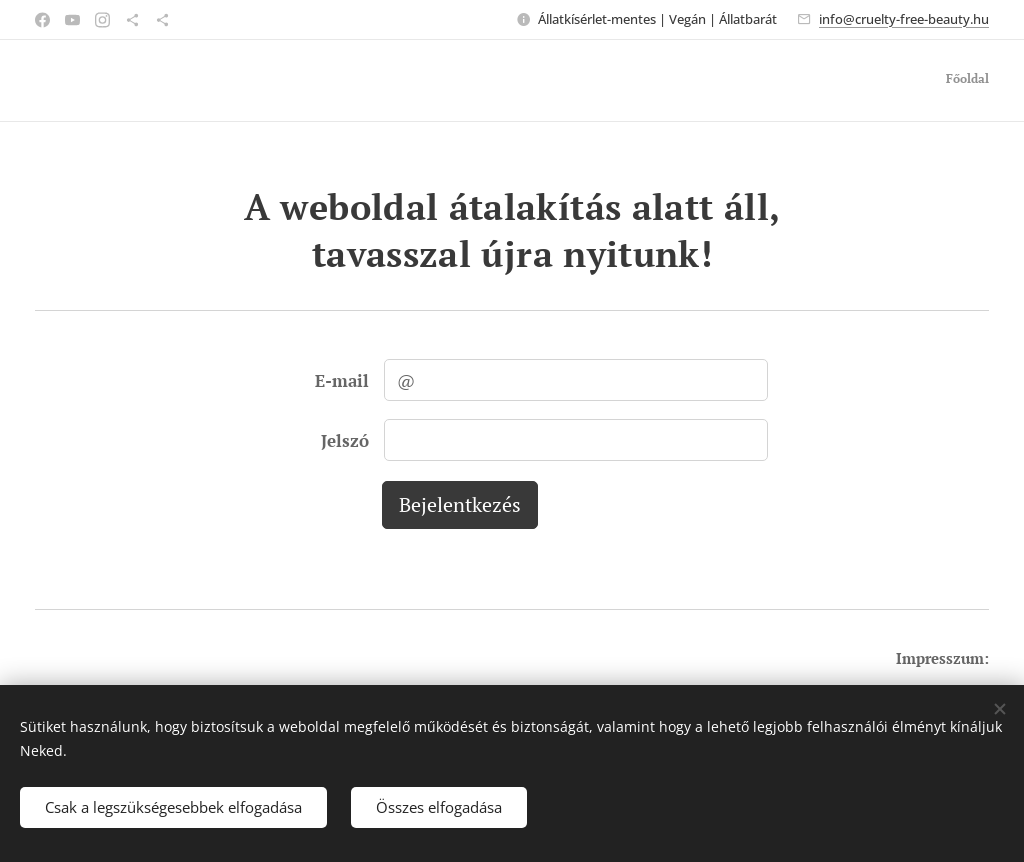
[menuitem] (986, 81)
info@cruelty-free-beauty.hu (904, 19)
